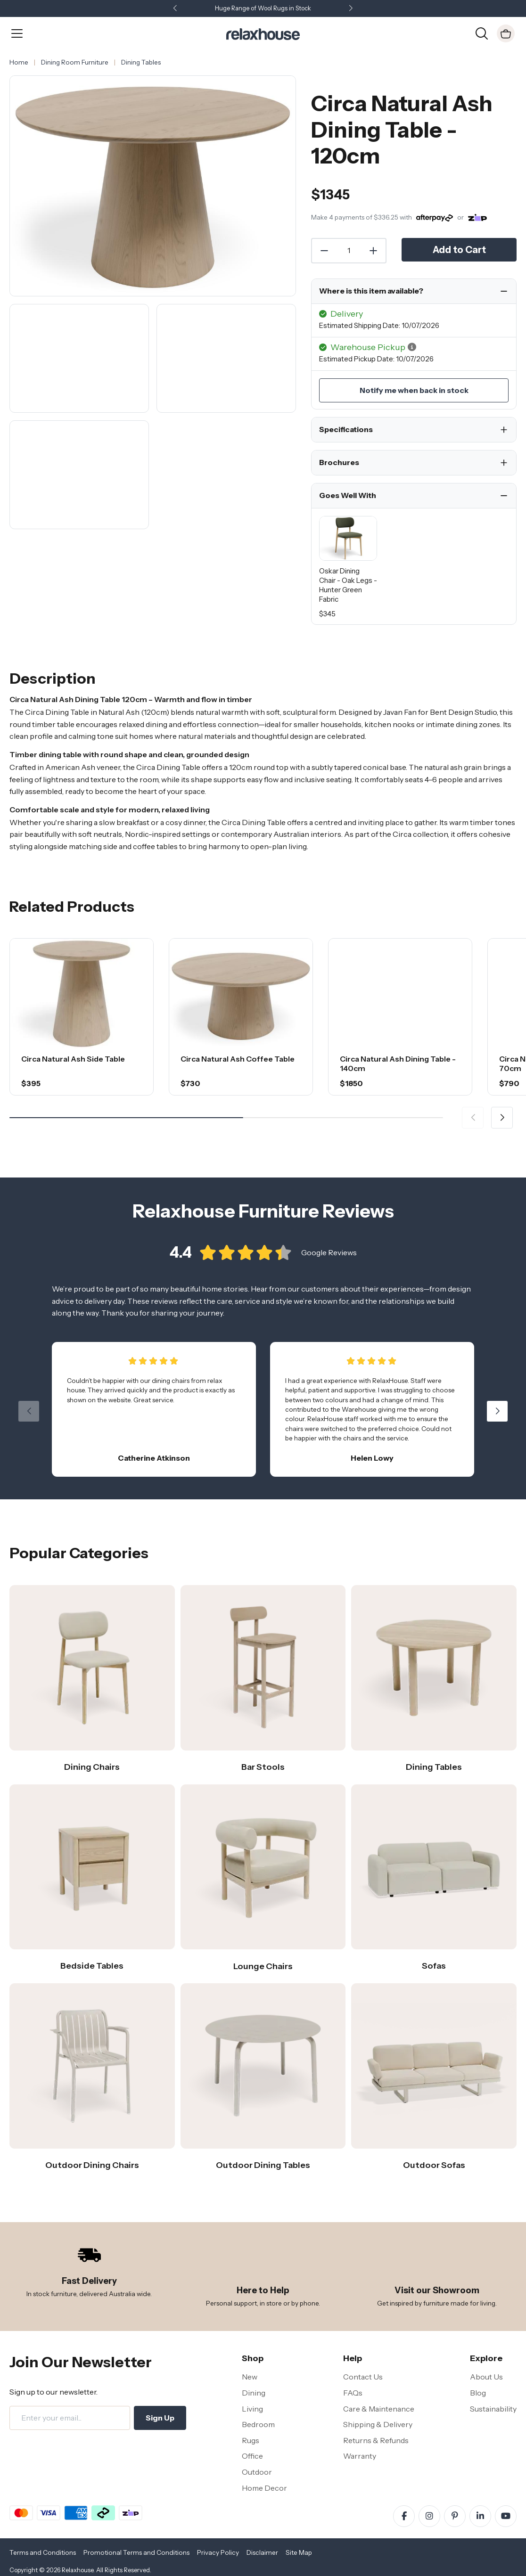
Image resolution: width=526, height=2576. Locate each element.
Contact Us (363, 2376)
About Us (486, 2376)
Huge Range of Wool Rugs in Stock (263, 8)
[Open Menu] (17, 33)
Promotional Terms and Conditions (136, 2552)
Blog (478, 2392)
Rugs (250, 2440)
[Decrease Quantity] (324, 250)
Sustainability (493, 2408)
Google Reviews (329, 1267)
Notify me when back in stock (414, 390)
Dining (253, 2392)
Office (252, 2456)
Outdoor (257, 2472)
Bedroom (258, 2424)
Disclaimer (262, 2552)
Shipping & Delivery (377, 2424)
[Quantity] (349, 250)
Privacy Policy (218, 2552)
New (249, 2376)
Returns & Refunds (376, 2440)
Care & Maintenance (378, 2408)
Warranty (359, 2456)
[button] (351, 9)
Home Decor (264, 2488)
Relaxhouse (77, 2570)
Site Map (299, 2552)
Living (252, 2408)
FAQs (352, 2392)
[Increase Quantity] (373, 250)
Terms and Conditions (42, 2552)
